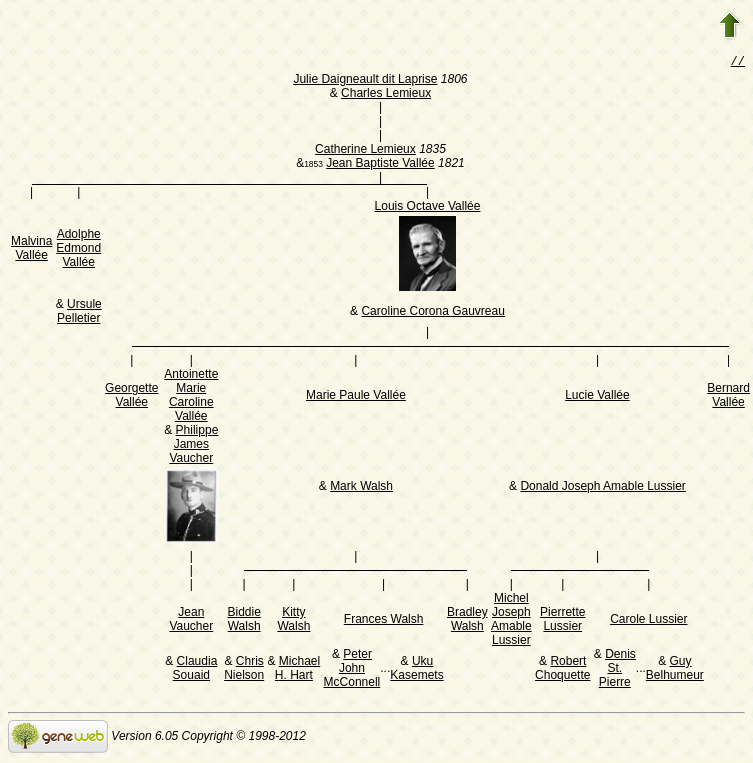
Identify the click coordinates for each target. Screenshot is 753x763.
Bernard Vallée (728, 397)
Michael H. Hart (297, 670)
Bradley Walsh (467, 621)
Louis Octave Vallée (428, 208)
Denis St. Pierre (617, 670)
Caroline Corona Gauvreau (432, 313)
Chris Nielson (244, 670)
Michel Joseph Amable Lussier (511, 621)
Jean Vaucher (191, 621)
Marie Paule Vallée (356, 397)
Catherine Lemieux (365, 151)
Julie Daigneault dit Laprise (365, 81)
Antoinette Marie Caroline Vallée (191, 397)
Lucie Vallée (597, 397)
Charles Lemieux (386, 95)
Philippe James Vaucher (193, 446)
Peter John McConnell (352, 670)
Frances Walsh (384, 621)
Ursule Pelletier (79, 313)
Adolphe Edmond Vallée (78, 250)
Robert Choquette (562, 670)
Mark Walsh (361, 488)
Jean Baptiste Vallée (380, 165)
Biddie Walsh (243, 621)
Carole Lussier (648, 621)
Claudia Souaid (195, 670)
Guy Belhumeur (675, 670)
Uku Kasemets (416, 670)
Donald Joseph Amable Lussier (602, 488)
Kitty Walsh (293, 621)
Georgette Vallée (131, 397)
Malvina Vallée (31, 250)
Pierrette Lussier (562, 621)
